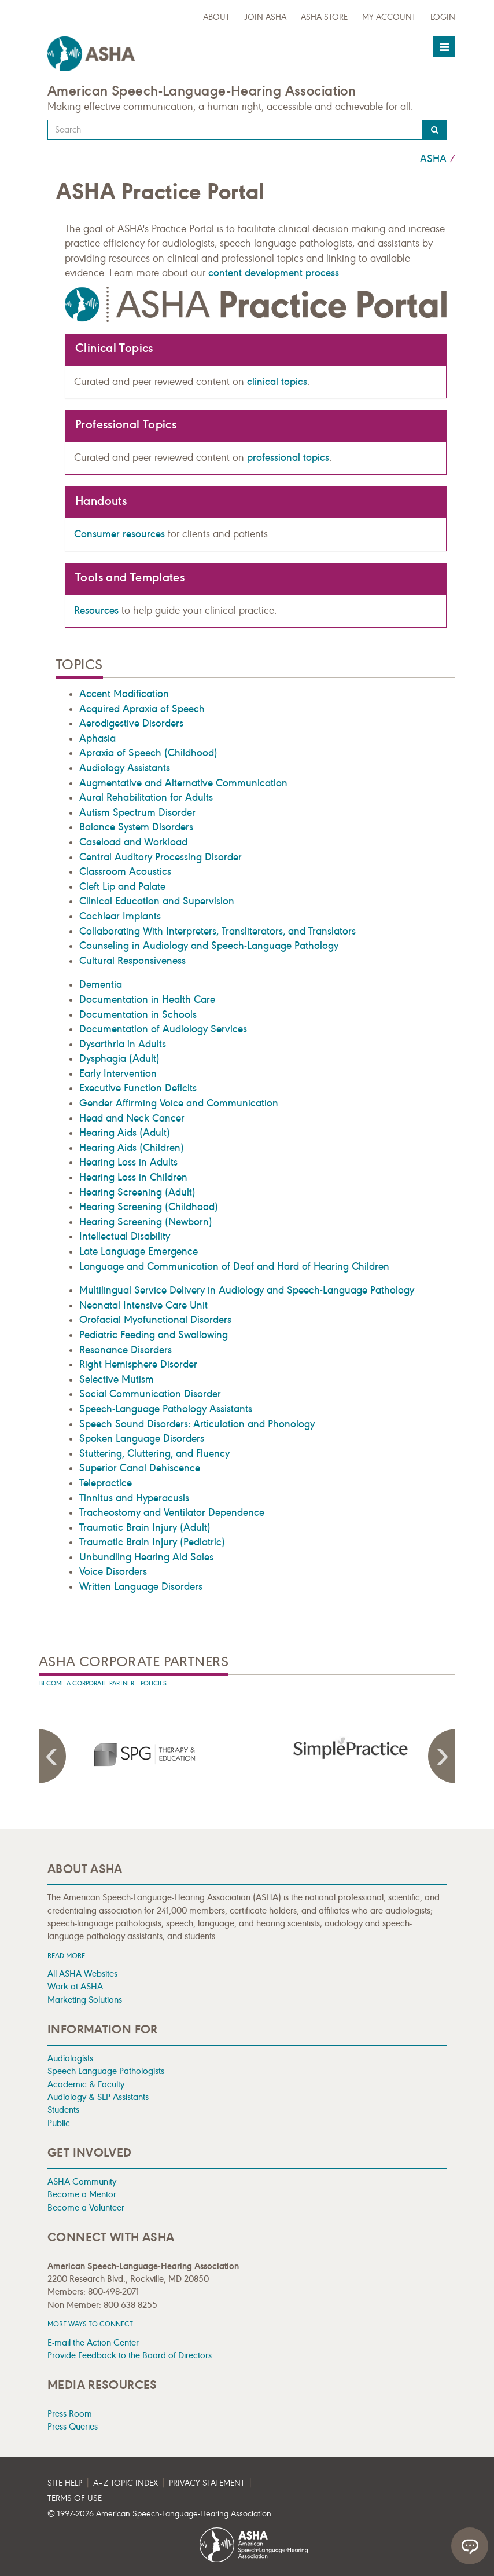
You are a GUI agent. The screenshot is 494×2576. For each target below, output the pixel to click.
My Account (389, 17)
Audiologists (70, 2058)
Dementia (100, 984)
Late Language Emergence (138, 1251)
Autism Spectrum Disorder (137, 812)
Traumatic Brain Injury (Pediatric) (152, 1542)
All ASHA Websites (82, 1973)
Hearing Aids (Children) (131, 1147)
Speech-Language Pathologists (105, 2070)
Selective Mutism (116, 1379)
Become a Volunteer (85, 2207)
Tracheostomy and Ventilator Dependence (171, 1512)
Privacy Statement (207, 2483)
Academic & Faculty (85, 2084)
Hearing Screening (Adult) (137, 1192)
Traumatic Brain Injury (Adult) (145, 1527)
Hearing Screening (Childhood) (148, 1206)
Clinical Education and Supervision (156, 901)
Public (58, 2122)
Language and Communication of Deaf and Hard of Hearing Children (234, 1266)
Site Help (64, 2483)
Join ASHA (265, 17)
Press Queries (72, 2426)
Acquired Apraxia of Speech (142, 708)
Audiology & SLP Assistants (98, 2096)
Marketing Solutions (84, 1999)
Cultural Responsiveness (132, 960)
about (216, 17)
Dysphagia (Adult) (119, 1058)
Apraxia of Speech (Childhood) (148, 752)
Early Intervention (118, 1073)
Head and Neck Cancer (132, 1118)
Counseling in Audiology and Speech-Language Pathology (208, 945)
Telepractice (105, 1482)
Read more (66, 1955)
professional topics (288, 457)
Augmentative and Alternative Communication (183, 782)
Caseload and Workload (133, 842)
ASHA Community (81, 2181)
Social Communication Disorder (150, 1393)
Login (442, 17)
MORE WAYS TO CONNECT (90, 2324)
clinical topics (277, 381)
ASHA (433, 158)
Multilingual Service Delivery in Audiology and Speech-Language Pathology (246, 1290)
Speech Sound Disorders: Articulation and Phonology (197, 1423)
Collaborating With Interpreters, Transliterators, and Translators (217, 931)
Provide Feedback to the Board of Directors (129, 2355)
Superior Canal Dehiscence (139, 1467)
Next (440, 1756)
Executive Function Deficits (138, 1088)
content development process (273, 272)
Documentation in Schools (138, 1014)
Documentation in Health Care (147, 999)
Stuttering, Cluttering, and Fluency (154, 1453)
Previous (53, 1756)
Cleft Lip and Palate (122, 886)
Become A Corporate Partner (86, 1683)
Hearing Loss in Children (133, 1177)
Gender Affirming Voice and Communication (178, 1103)
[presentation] (143, 1754)
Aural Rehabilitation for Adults (146, 797)
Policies (154, 1683)
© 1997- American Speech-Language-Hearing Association (159, 2514)
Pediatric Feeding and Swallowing (153, 1334)
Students (63, 2109)
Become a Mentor (81, 2194)
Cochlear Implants (120, 916)
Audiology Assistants (124, 767)
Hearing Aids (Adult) (124, 1132)
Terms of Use (74, 2498)
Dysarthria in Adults (122, 1044)
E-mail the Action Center (93, 2342)
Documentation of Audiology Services (163, 1029)
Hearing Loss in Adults (128, 1162)
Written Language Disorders (140, 1586)
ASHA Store (324, 17)
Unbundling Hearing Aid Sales (146, 1557)
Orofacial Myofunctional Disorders (155, 1319)
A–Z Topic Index (125, 2483)
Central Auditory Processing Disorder (160, 857)
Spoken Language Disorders (141, 1438)
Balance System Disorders (136, 826)
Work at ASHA (75, 1986)
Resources (96, 610)
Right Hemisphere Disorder (138, 1364)
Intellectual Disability (124, 1236)
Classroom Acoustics (125, 871)
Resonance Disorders (125, 1349)
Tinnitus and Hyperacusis (134, 1498)
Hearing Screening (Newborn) (145, 1221)
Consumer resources (119, 533)
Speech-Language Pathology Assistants (165, 1408)
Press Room (69, 2413)
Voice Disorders (113, 1571)
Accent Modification (124, 693)
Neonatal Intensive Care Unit (143, 1305)
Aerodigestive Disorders (131, 723)
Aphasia (97, 738)
